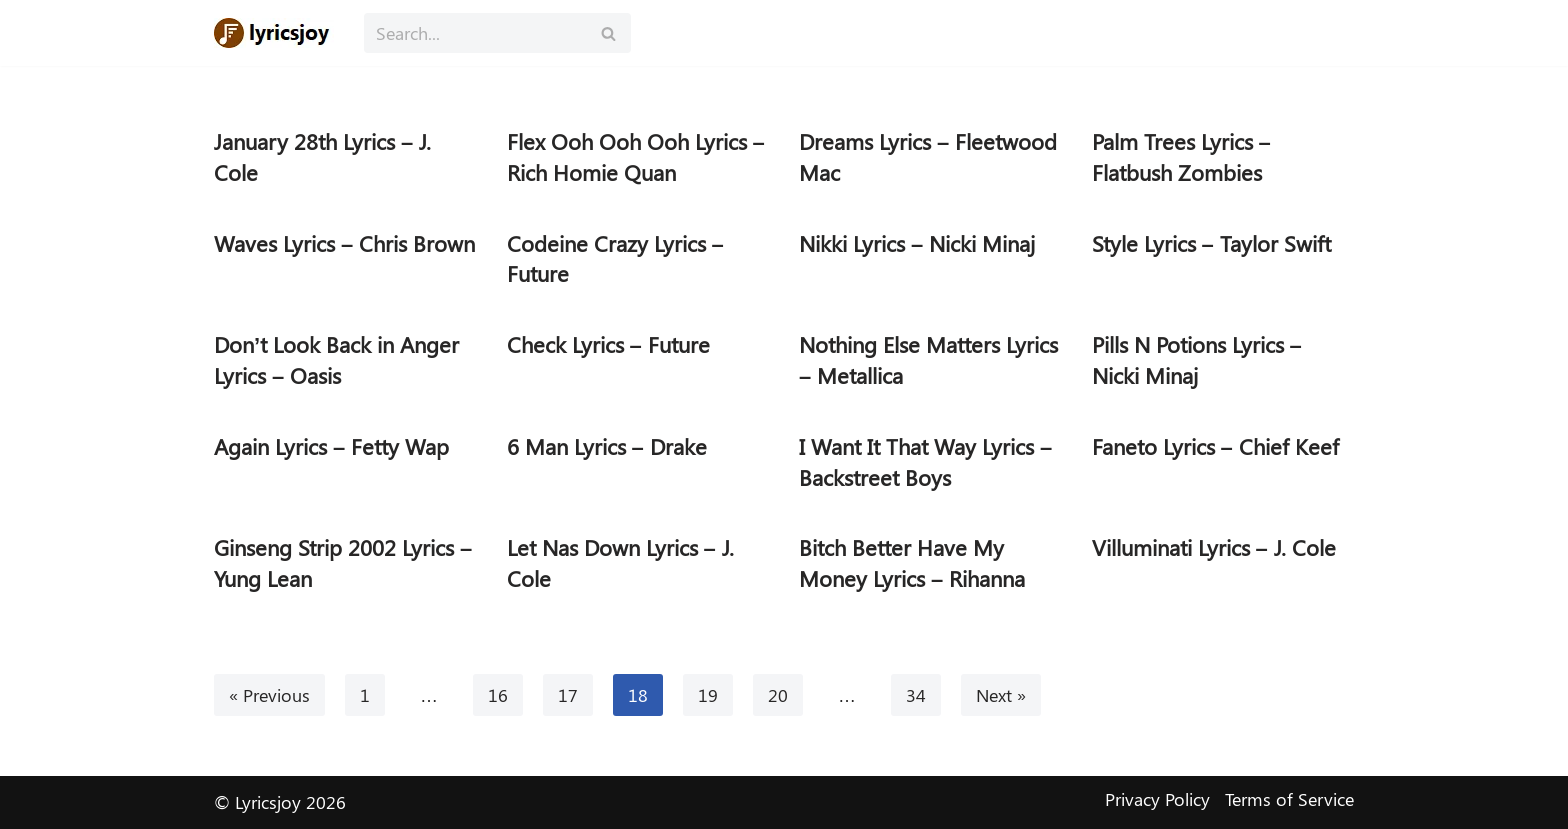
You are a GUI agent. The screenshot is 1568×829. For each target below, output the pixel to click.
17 (568, 695)
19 (708, 695)
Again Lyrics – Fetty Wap (331, 446)
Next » (1001, 695)
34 (916, 695)
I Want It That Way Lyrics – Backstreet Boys (925, 461)
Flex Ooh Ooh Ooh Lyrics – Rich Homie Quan (636, 156)
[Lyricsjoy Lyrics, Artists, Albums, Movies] (274, 33)
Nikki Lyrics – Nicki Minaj (917, 243)
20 (778, 695)
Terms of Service (1289, 799)
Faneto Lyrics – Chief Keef (1215, 446)
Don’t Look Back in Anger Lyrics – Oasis (336, 359)
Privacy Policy (1157, 799)
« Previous (269, 695)
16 (498, 695)
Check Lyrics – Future (608, 344)
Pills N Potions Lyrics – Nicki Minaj (1197, 359)
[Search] (475, 33)
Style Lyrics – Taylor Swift (1211, 243)
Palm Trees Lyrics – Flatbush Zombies (1181, 156)
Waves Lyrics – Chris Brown (344, 243)
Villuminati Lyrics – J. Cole (1214, 547)
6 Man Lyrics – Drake (607, 446)
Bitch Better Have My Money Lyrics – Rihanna (912, 562)
